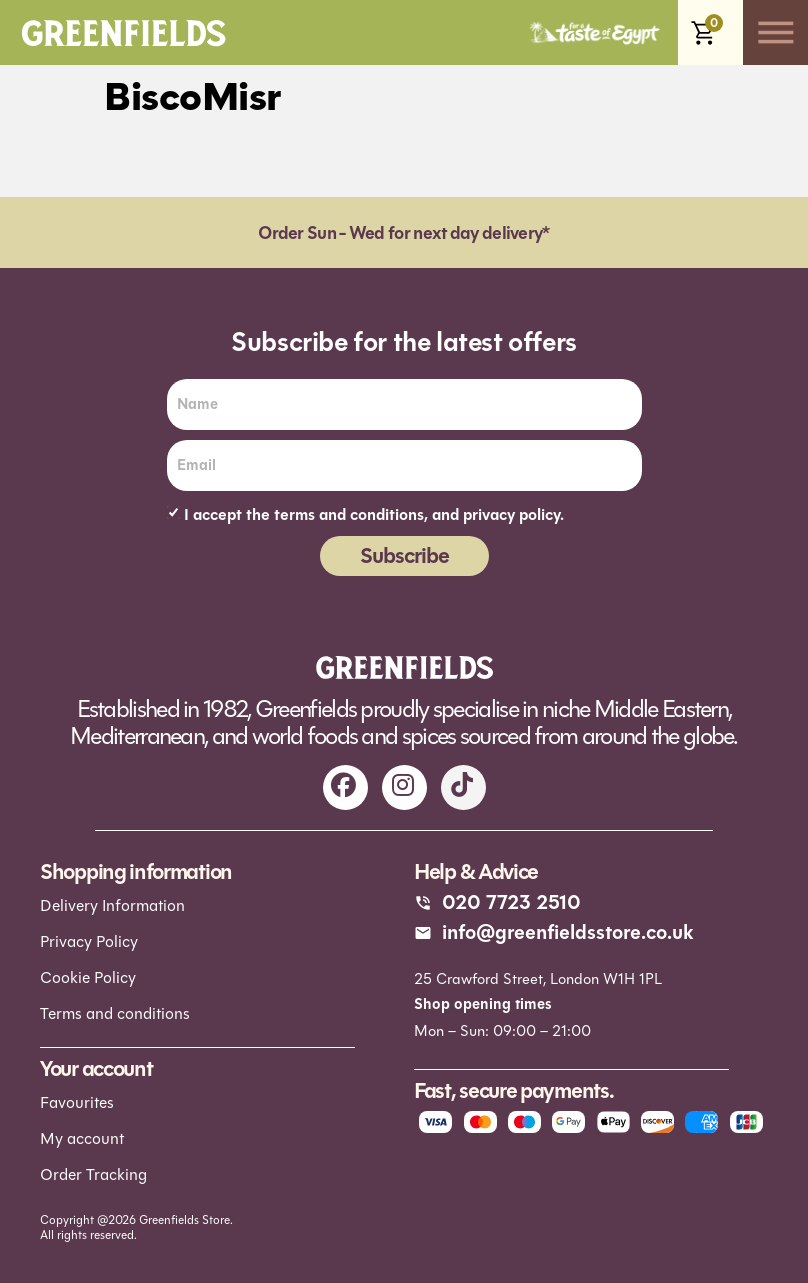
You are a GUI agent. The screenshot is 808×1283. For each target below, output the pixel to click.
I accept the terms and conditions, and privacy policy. (374, 515)
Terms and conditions (115, 1013)
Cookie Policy (88, 977)
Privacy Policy (89, 941)
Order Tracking (93, 1174)
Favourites (77, 1102)
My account (82, 1138)
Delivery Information (112, 905)
